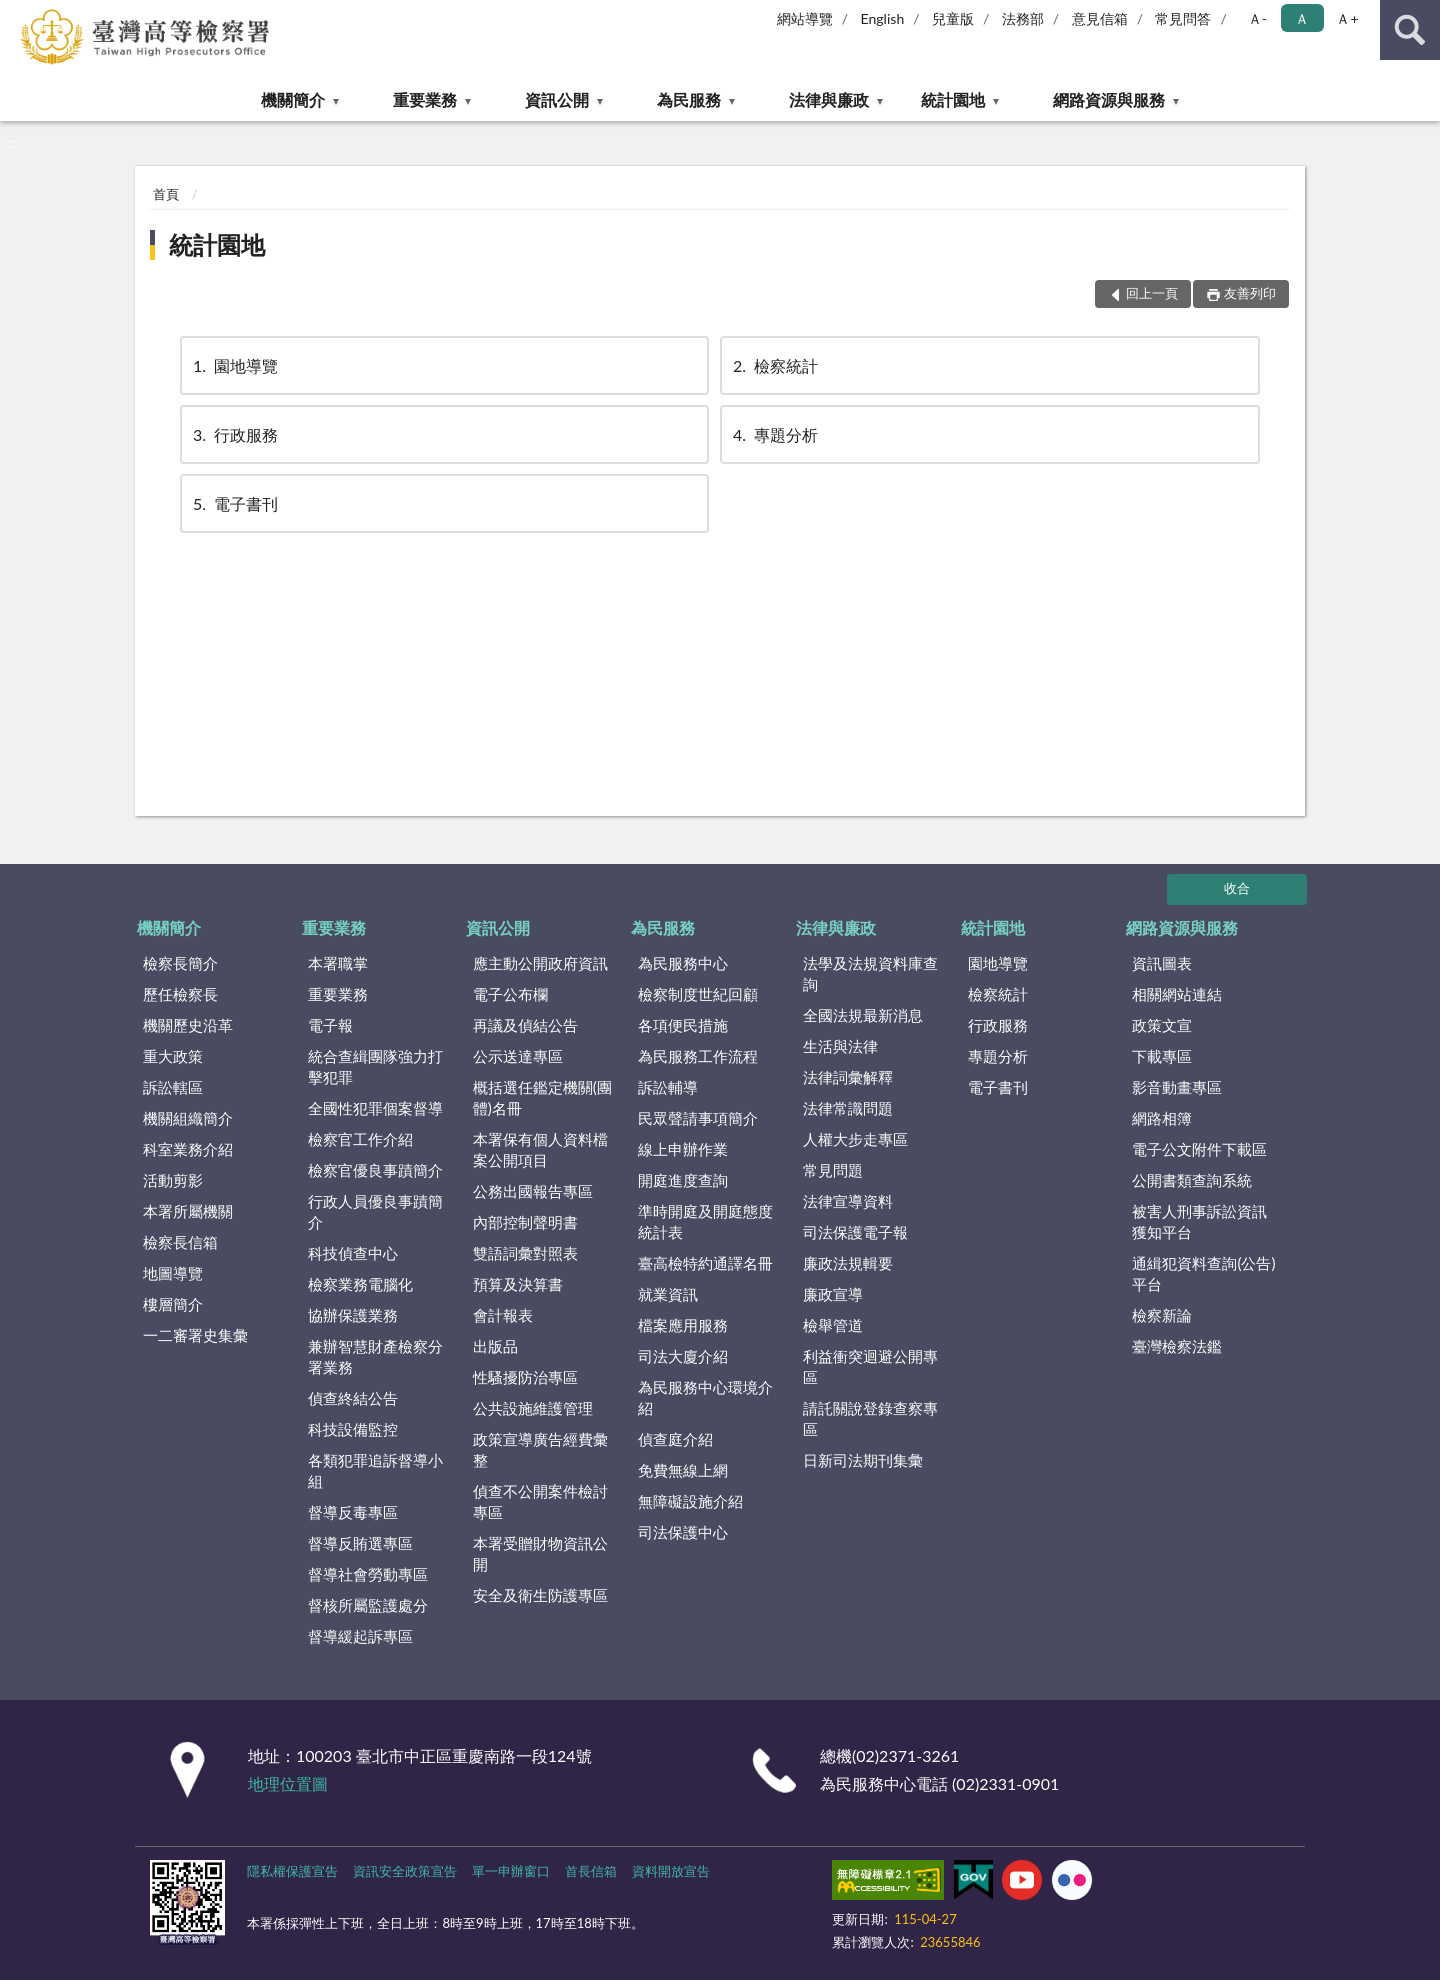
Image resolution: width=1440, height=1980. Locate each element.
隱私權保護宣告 (292, 1871)
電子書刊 (234, 503)
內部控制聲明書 (525, 1222)
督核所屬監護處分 (368, 1605)
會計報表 (503, 1315)
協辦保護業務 (353, 1315)
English (883, 18)
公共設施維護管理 (533, 1408)
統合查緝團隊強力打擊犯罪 (375, 1066)
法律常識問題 (848, 1108)
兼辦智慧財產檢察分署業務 (375, 1356)
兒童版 (953, 18)
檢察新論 (1162, 1315)
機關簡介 (293, 99)
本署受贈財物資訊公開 (540, 1553)
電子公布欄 (510, 994)
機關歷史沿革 (188, 1025)
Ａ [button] (1302, 18)
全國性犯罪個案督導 (375, 1108)
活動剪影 (173, 1180)
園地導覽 (234, 365)
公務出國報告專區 (533, 1191)
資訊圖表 (1162, 963)
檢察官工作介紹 (360, 1139)
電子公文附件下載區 (1199, 1149)
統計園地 (953, 99)
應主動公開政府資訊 (540, 963)
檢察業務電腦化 (360, 1284)
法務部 (1023, 18)
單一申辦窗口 (511, 1871)
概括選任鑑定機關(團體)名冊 (542, 1097)
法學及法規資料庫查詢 (870, 973)
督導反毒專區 (353, 1512)
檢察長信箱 (180, 1242)
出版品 (495, 1346)
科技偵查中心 (353, 1253)
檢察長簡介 (180, 963)
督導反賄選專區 (360, 1543)
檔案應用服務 (683, 1325)
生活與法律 (840, 1046)
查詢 (1410, 30)
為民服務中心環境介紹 (705, 1397)
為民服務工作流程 (698, 1056)
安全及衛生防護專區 (540, 1595)
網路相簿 (1162, 1118)
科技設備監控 (353, 1429)
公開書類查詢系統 (1192, 1180)
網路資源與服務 (1109, 99)
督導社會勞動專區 (368, 1574)
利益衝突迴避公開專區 (870, 1366)
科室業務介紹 (188, 1149)
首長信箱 (591, 1871)
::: (16, 15)
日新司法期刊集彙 (863, 1460)
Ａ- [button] (1257, 18)
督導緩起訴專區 (360, 1636)
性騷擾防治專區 (525, 1377)
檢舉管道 (833, 1325)
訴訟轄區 (173, 1087)
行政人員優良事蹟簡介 (375, 1211)
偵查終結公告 (353, 1398)
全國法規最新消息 (863, 1015)
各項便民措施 (683, 1025)
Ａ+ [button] (1347, 18)
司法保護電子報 (855, 1232)
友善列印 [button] (1250, 293)
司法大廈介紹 (683, 1356)
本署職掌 (338, 963)
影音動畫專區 (1177, 1087)
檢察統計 (774, 365)
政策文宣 (1162, 1025)
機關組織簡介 (188, 1118)
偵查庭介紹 (675, 1439)
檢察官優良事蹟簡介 (375, 1170)
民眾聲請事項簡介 (698, 1118)
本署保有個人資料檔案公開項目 (540, 1149)
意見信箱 (1100, 18)
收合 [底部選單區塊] (1237, 888)
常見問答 (1183, 18)
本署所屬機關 (188, 1211)
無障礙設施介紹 (690, 1501)
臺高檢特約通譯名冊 (705, 1263)
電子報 (330, 1025)
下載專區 (1162, 1056)
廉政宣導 (833, 1294)
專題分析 (774, 434)
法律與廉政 (829, 99)
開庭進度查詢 (683, 1180)
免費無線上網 (683, 1470)
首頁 (166, 194)
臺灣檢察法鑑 (1177, 1346)
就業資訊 (668, 1294)
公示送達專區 (518, 1056)
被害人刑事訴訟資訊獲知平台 (1199, 1221)
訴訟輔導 (668, 1087)
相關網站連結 (1177, 994)
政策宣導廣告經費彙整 (540, 1449)
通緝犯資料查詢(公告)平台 (1203, 1273)
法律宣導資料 (848, 1201)
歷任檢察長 (180, 994)
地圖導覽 (173, 1273)
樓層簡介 (173, 1304)
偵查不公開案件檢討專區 (540, 1501)
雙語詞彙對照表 (525, 1253)
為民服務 (689, 99)
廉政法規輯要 (848, 1263)
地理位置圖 (288, 1783)
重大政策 (173, 1056)
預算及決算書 (518, 1284)
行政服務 (234, 434)
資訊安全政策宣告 (405, 1871)
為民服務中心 (683, 963)
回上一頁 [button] (1152, 293)
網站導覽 (805, 18)
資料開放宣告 (671, 1871)
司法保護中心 (683, 1532)
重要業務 (425, 99)
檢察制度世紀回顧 (698, 994)
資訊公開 (557, 99)
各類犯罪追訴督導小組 (375, 1470)
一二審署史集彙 (195, 1335)
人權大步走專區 (855, 1139)
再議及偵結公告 (525, 1025)
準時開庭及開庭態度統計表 (705, 1221)
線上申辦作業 (683, 1149)
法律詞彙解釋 (848, 1077)
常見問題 (833, 1170)
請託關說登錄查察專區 (870, 1418)
